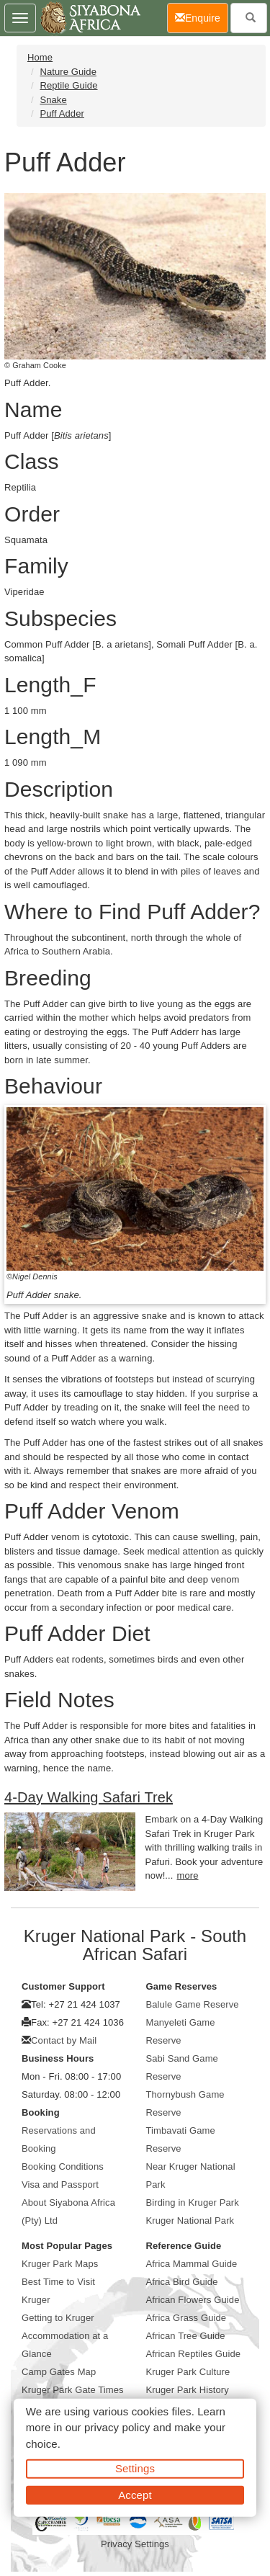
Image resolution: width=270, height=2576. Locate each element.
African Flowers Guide (193, 2299)
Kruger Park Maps (60, 2263)
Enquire (201, 17)
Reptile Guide (68, 85)
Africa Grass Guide (186, 2317)
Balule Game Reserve (192, 2004)
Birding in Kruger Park (192, 2202)
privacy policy (117, 2427)
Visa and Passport (60, 2184)
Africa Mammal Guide (192, 2263)
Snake (53, 99)
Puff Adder (62, 113)
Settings (135, 2468)
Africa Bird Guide (182, 2281)
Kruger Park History (187, 2389)
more (188, 1875)
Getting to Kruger (58, 2317)
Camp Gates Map (59, 2371)
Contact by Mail (63, 2040)
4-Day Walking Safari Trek (88, 1797)
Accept (134, 2494)
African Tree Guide (185, 2335)
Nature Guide (68, 71)
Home (40, 57)
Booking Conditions (63, 2166)
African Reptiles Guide (193, 2353)
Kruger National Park (190, 2220)
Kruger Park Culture (188, 2371)
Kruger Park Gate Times (73, 2389)
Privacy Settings (135, 2544)
